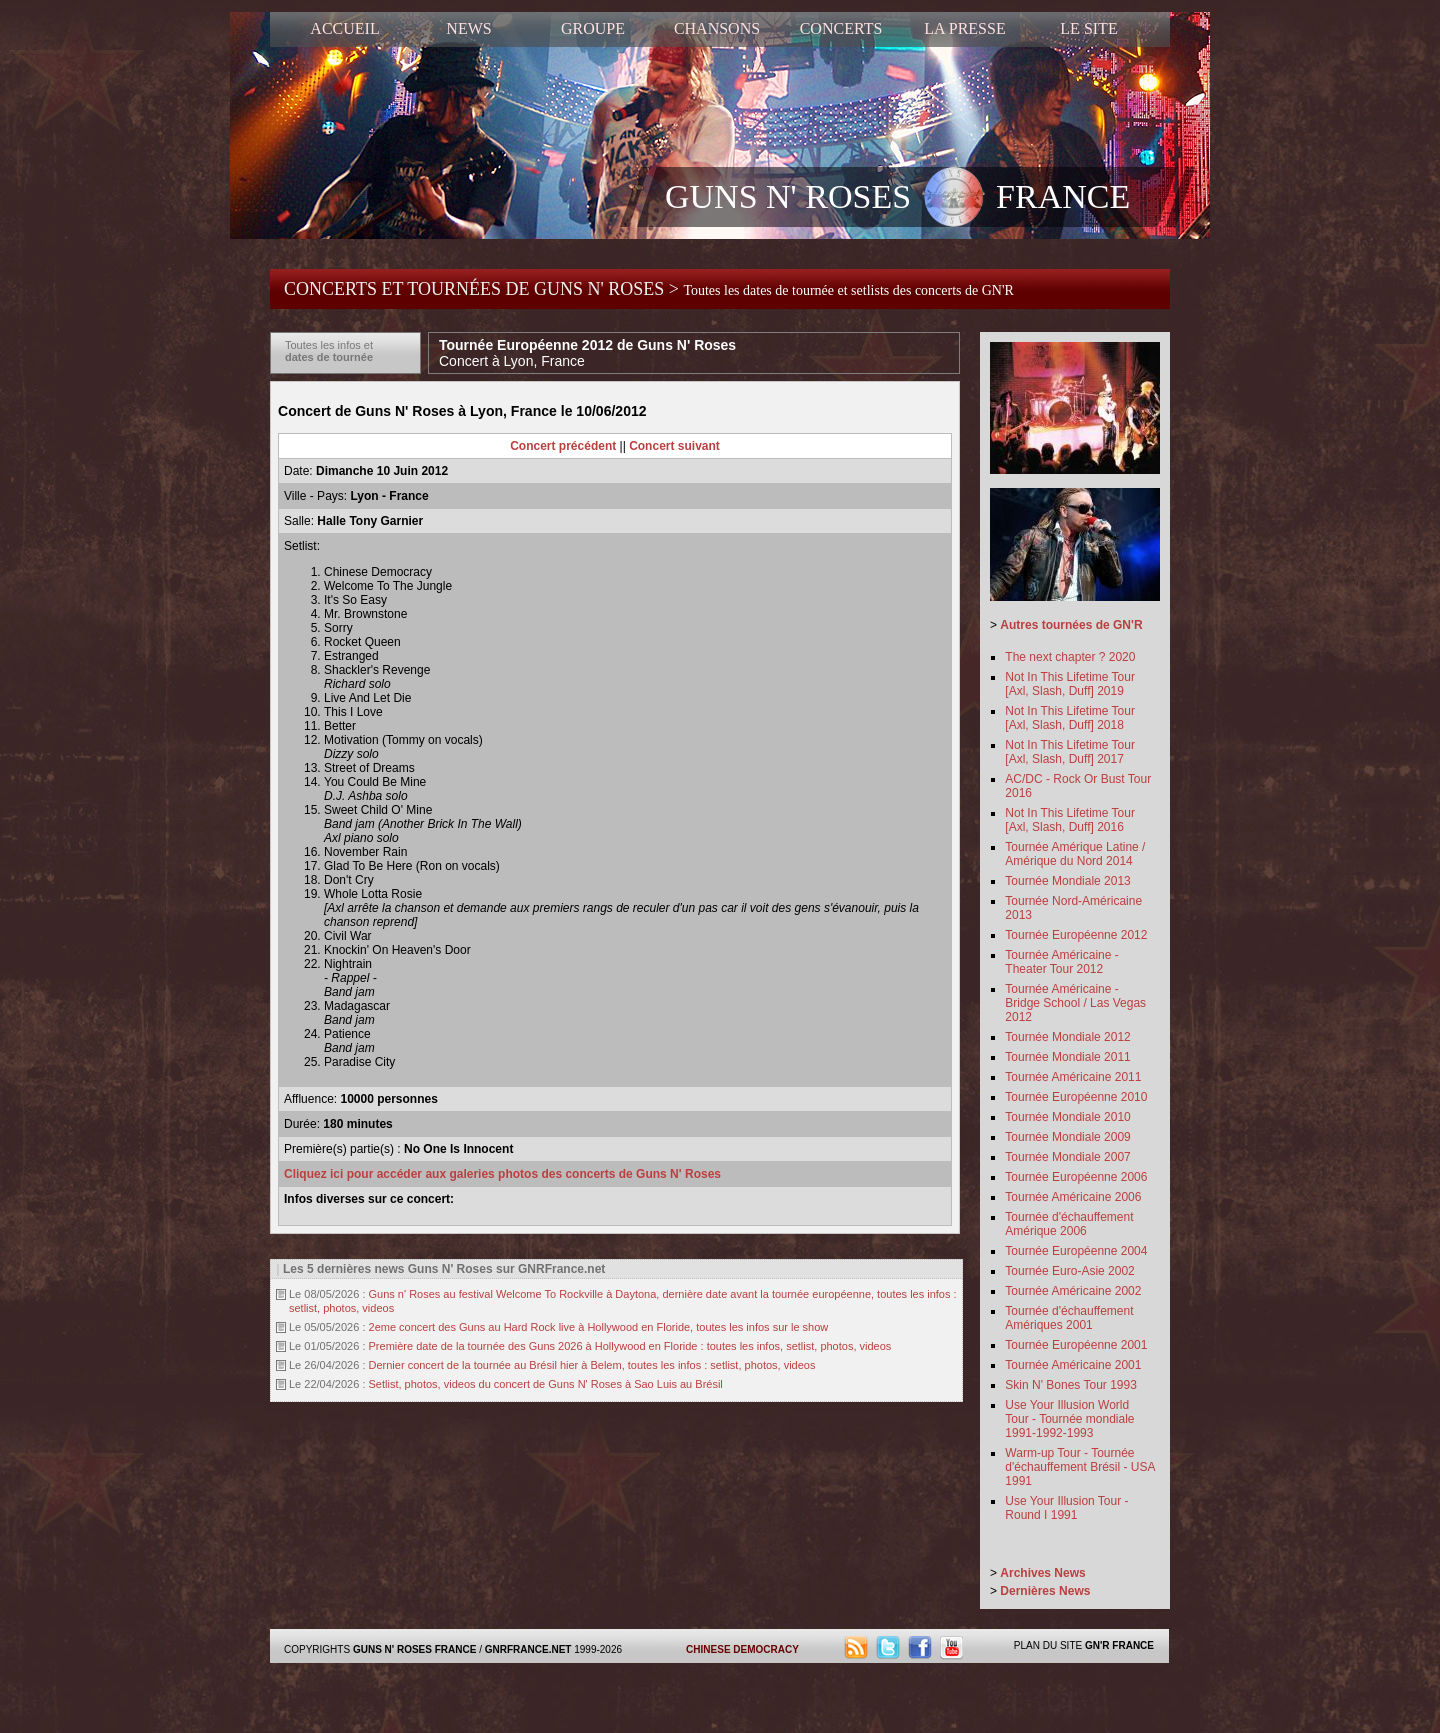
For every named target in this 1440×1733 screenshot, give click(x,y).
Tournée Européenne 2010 (1076, 1097)
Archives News (1042, 1573)
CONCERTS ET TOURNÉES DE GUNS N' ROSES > (649, 289)
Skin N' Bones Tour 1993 (1070, 1385)
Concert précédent (563, 446)
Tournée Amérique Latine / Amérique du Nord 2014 (1075, 854)
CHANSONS (717, 28)
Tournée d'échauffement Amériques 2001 (1069, 1318)
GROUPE (593, 28)
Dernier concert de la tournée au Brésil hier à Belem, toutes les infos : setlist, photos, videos (592, 1365)
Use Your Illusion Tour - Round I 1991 (1066, 1508)
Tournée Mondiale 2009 (1067, 1137)
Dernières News (1045, 1591)
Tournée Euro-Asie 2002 (1069, 1271)
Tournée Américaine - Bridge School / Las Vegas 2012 (1075, 1003)
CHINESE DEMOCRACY (742, 1649)
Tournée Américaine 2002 (1073, 1291)
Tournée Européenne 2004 (1076, 1251)
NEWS (468, 28)
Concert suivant (674, 446)
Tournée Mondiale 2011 (1067, 1057)
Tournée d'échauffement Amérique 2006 (1069, 1224)
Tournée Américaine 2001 (1073, 1365)
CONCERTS (841, 28)
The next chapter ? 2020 (1070, 657)
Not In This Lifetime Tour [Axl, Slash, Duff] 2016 (1070, 820)
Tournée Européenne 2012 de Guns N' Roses (587, 353)
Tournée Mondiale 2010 (1067, 1117)
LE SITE (1088, 28)
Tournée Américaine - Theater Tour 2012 (1061, 962)
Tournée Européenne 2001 (1076, 1345)
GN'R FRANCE (1119, 1645)
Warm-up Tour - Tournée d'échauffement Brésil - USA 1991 (1079, 1467)
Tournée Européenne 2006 (1076, 1177)
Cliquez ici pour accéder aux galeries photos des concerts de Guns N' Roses (502, 1174)
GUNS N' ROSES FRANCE (897, 199)
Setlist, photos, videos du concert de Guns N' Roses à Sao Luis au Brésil (546, 1384)
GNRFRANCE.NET (528, 1649)
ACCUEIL (344, 28)
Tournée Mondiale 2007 (1067, 1157)
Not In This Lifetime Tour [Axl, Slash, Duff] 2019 (1070, 684)
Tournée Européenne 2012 (1076, 935)
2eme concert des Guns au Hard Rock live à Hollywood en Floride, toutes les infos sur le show (599, 1327)
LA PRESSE (964, 28)
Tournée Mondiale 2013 (1067, 881)
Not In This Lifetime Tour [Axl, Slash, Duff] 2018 (1070, 718)
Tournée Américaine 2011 (1073, 1077)
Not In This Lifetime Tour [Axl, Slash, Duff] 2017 (1070, 752)
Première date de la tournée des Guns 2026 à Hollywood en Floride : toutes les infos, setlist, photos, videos (630, 1346)
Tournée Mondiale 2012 (1067, 1037)
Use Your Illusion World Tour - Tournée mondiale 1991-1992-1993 (1069, 1419)
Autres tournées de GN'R (1071, 625)
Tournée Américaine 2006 (1073, 1197)
